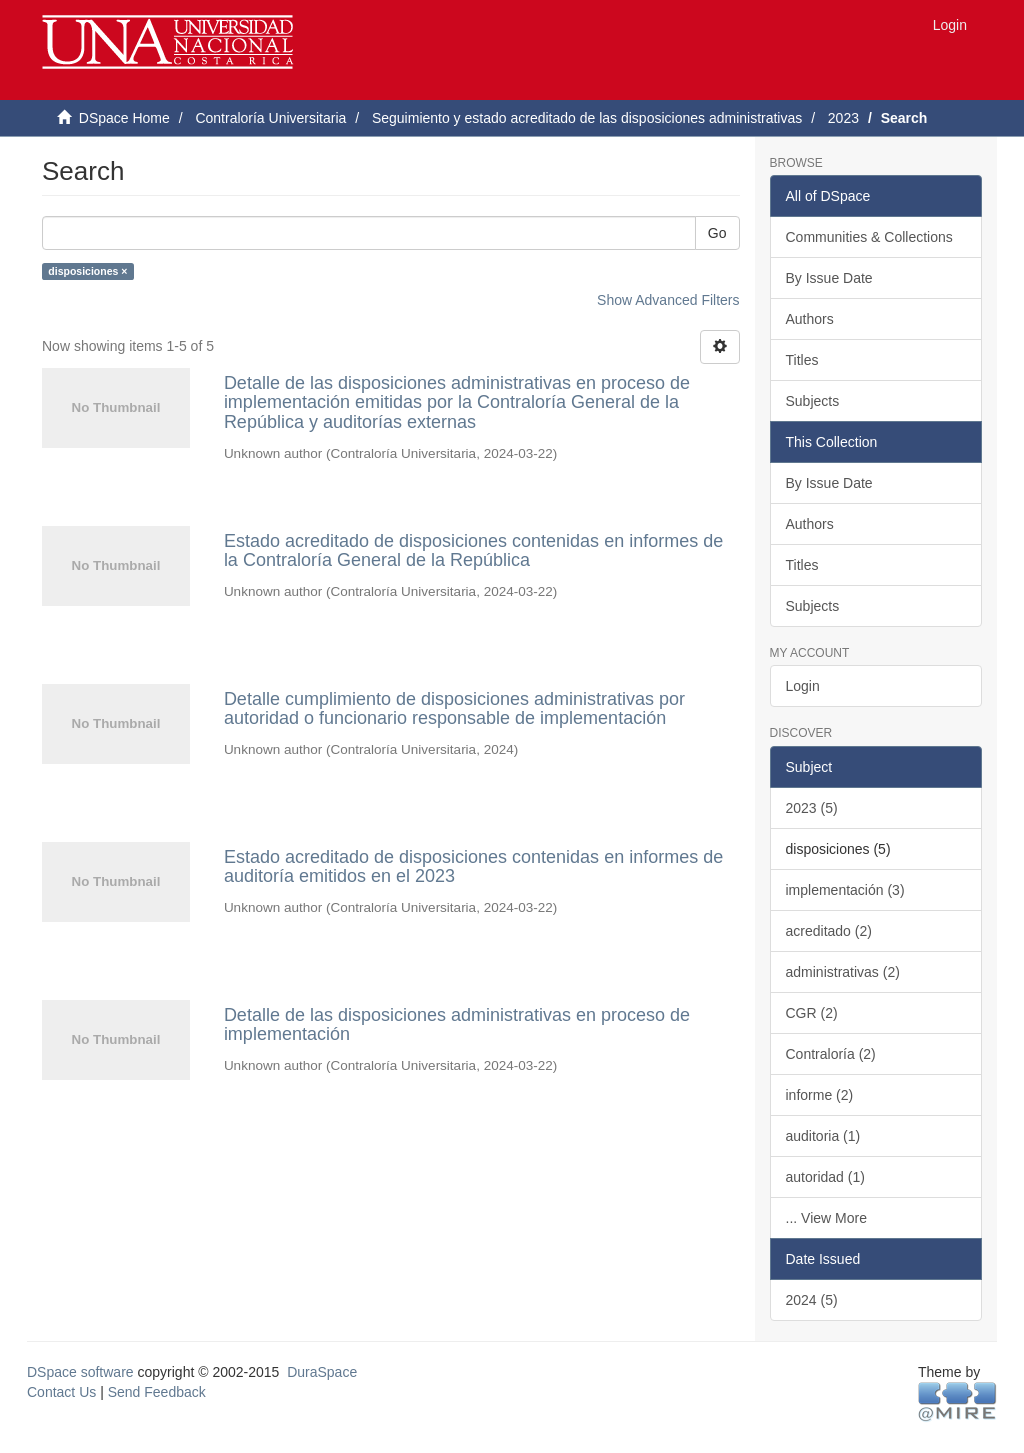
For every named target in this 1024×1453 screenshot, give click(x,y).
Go (717, 233)
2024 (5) (812, 1300)
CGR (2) (812, 1013)
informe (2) (820, 1095)
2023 (843, 118)
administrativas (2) (843, 972)
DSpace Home (124, 118)
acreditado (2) (829, 931)
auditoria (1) (823, 1136)
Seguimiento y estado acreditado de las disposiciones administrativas (587, 118)
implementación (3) (845, 890)
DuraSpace (322, 1372)
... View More (826, 1218)
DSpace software (80, 1372)
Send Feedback (157, 1392)
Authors (810, 319)
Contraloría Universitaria (270, 118)
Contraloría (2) (831, 1054)
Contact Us (61, 1392)
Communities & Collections (869, 237)
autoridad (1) (825, 1177)
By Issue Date (829, 278)
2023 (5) (812, 808)
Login (803, 686)
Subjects (813, 401)
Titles (802, 360)
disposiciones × (87, 271)
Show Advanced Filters (668, 300)
